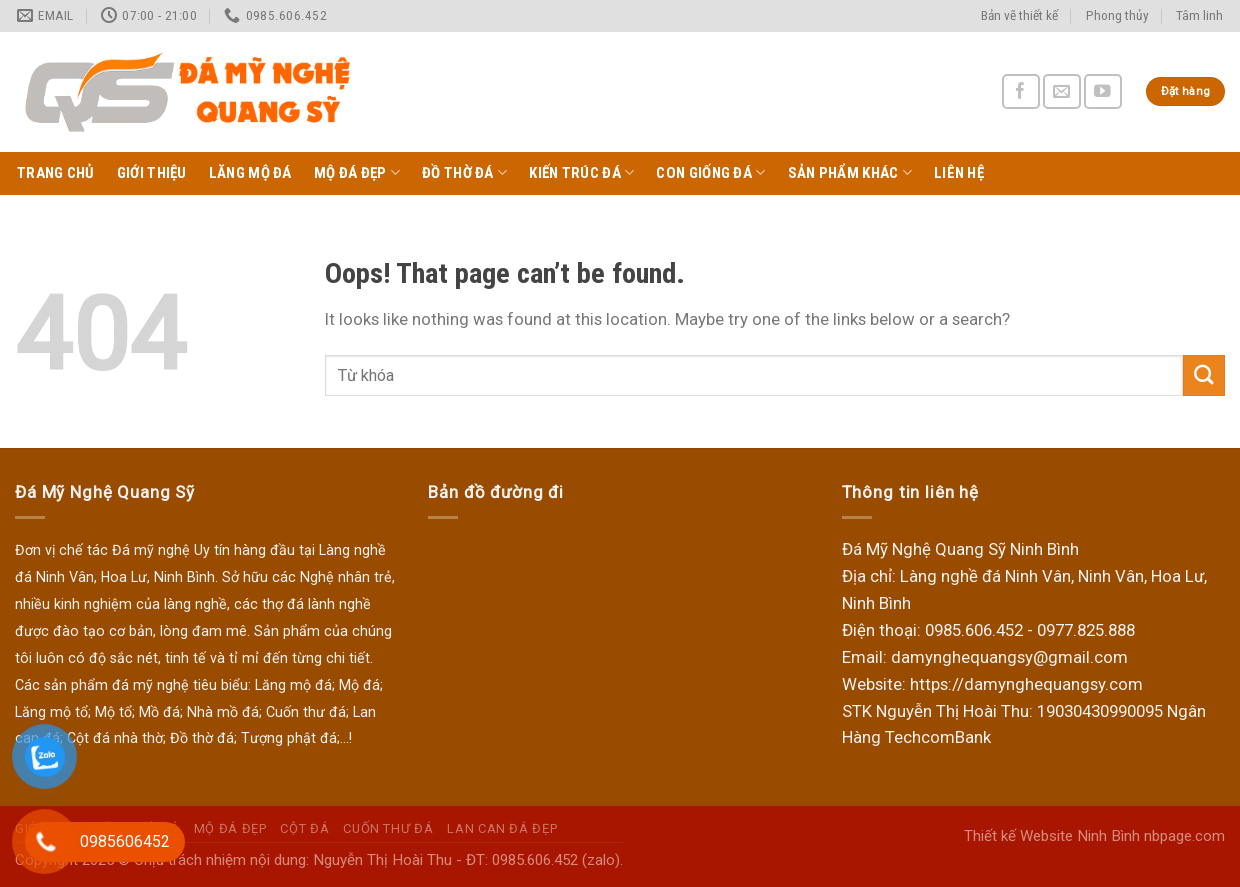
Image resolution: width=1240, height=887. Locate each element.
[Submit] (1204, 375)
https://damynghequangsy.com (1026, 684)
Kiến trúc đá (581, 172)
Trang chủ (56, 173)
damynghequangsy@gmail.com (1009, 657)
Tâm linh (1199, 15)
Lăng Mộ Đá (250, 173)
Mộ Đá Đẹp (357, 172)
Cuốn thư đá (388, 828)
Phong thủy (1117, 15)
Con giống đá (710, 172)
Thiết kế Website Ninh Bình (1052, 836)
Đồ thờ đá (464, 172)
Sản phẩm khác (850, 172)
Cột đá (304, 828)
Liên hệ (959, 173)
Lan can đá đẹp (502, 828)
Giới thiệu (152, 173)
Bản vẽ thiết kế (1019, 15)
